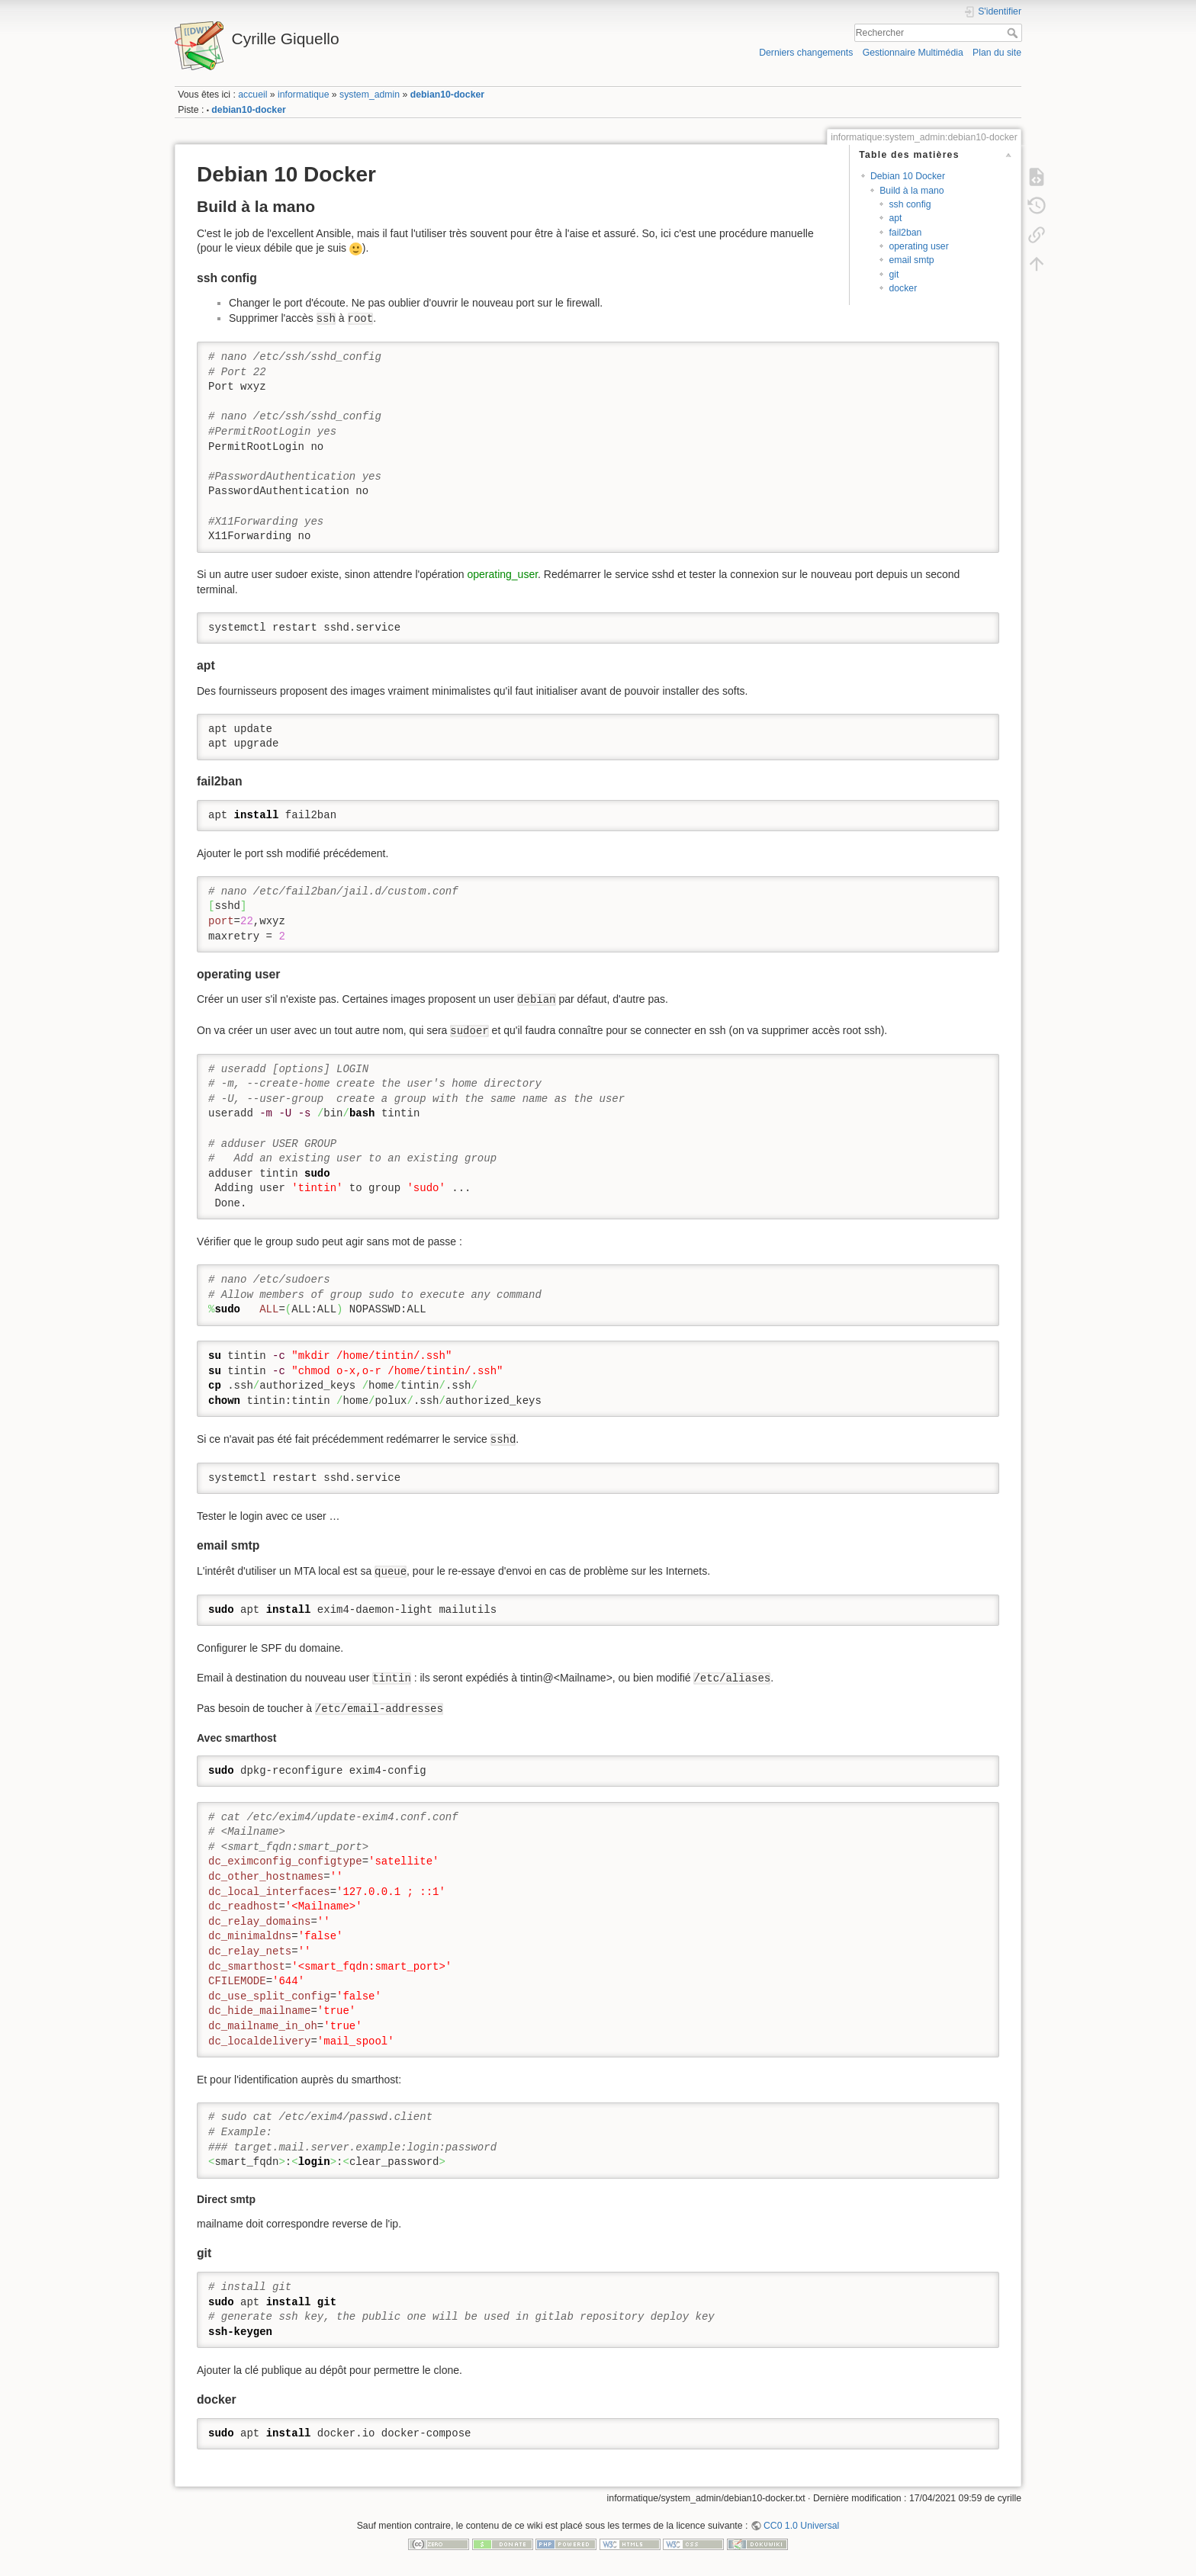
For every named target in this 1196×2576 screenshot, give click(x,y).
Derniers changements (806, 52)
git (894, 274)
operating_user (502, 574)
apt (895, 218)
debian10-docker (447, 94)
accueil (252, 94)
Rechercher (1014, 32)
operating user (918, 246)
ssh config (910, 204)
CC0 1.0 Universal (801, 2525)
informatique (303, 94)
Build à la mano (911, 190)
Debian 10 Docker (907, 176)
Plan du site (997, 52)
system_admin (369, 94)
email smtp (911, 260)
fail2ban (905, 232)
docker (903, 288)
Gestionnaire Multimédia (913, 52)
